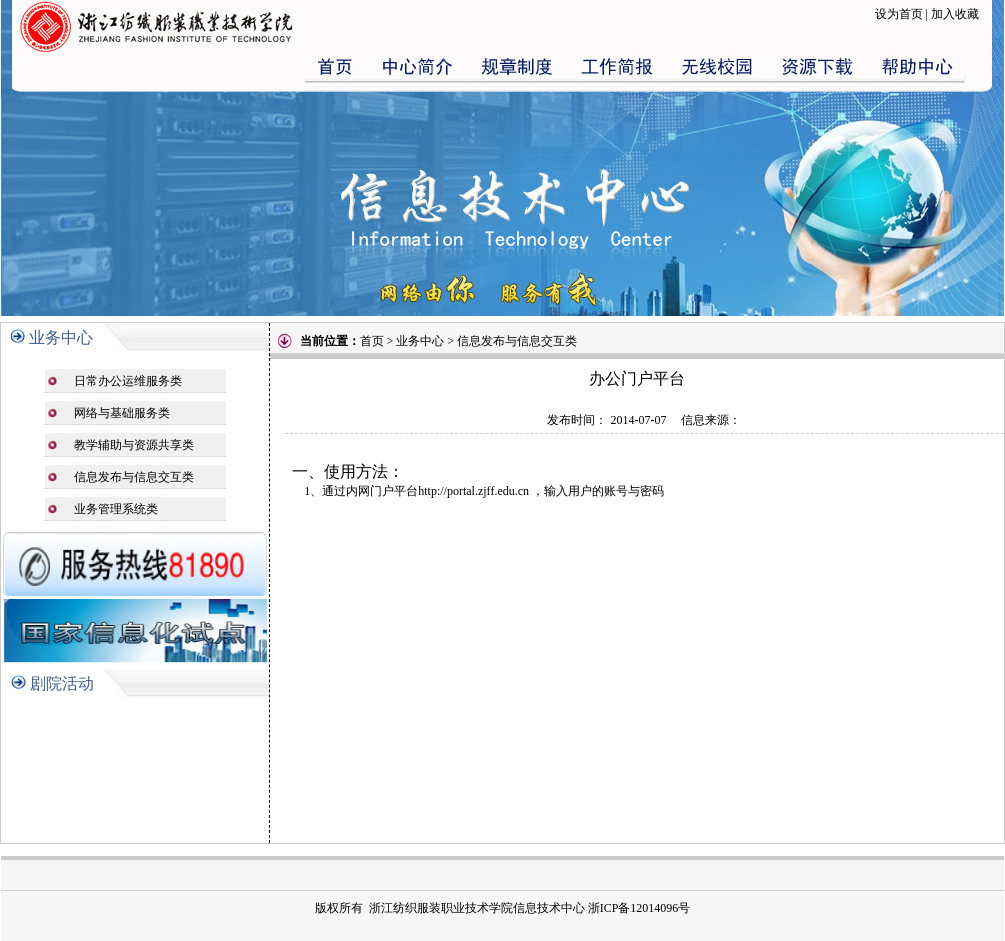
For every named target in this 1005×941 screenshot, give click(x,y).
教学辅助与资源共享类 (134, 445)
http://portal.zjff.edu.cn (473, 491)
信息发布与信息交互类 (134, 477)
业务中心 (61, 337)
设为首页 (899, 14)
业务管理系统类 (116, 509)
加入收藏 (955, 14)
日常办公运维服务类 (128, 381)
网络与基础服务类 (122, 413)
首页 (372, 341)
